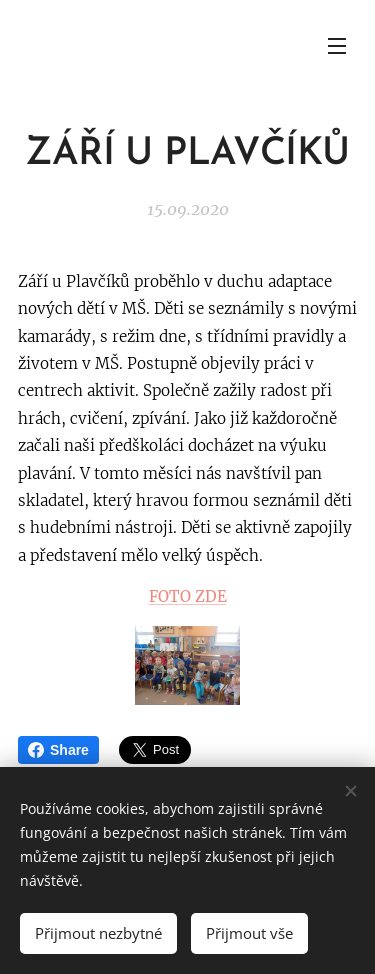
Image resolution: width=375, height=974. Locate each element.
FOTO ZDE (188, 596)
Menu (337, 46)
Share (58, 750)
